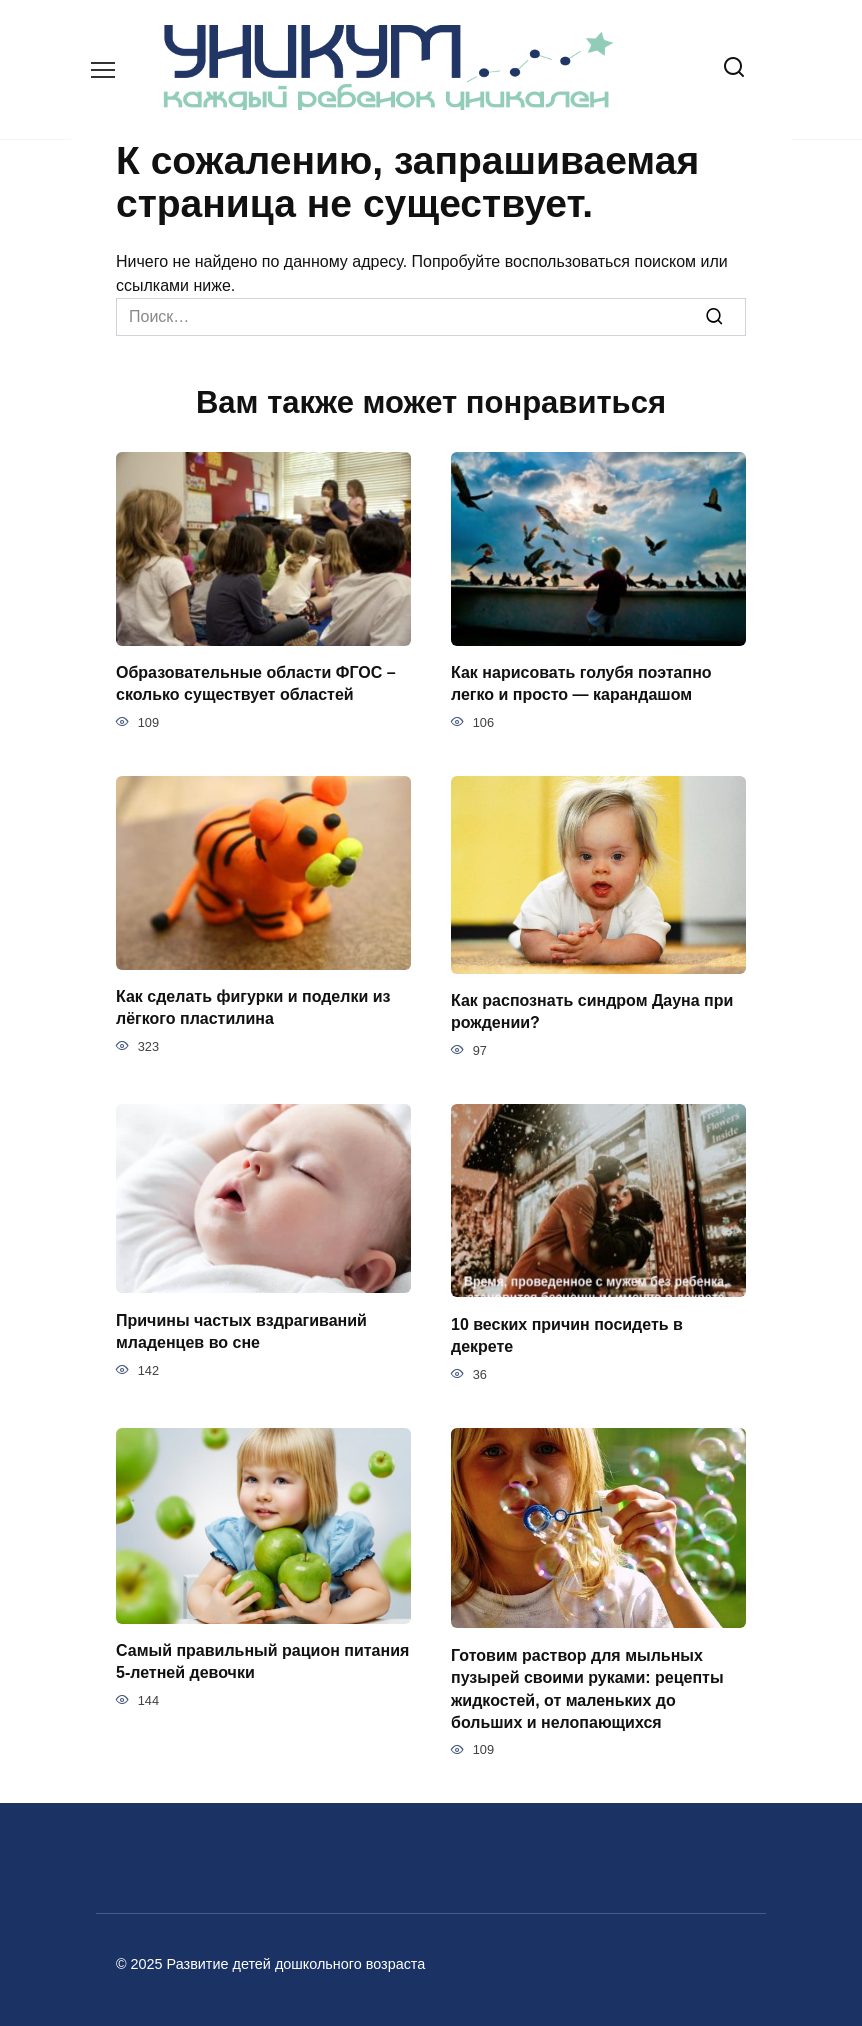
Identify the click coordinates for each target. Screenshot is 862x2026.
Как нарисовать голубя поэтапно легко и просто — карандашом (581, 683)
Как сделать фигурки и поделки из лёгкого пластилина (253, 1007)
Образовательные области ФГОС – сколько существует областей (256, 683)
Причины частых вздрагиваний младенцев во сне (241, 1330)
